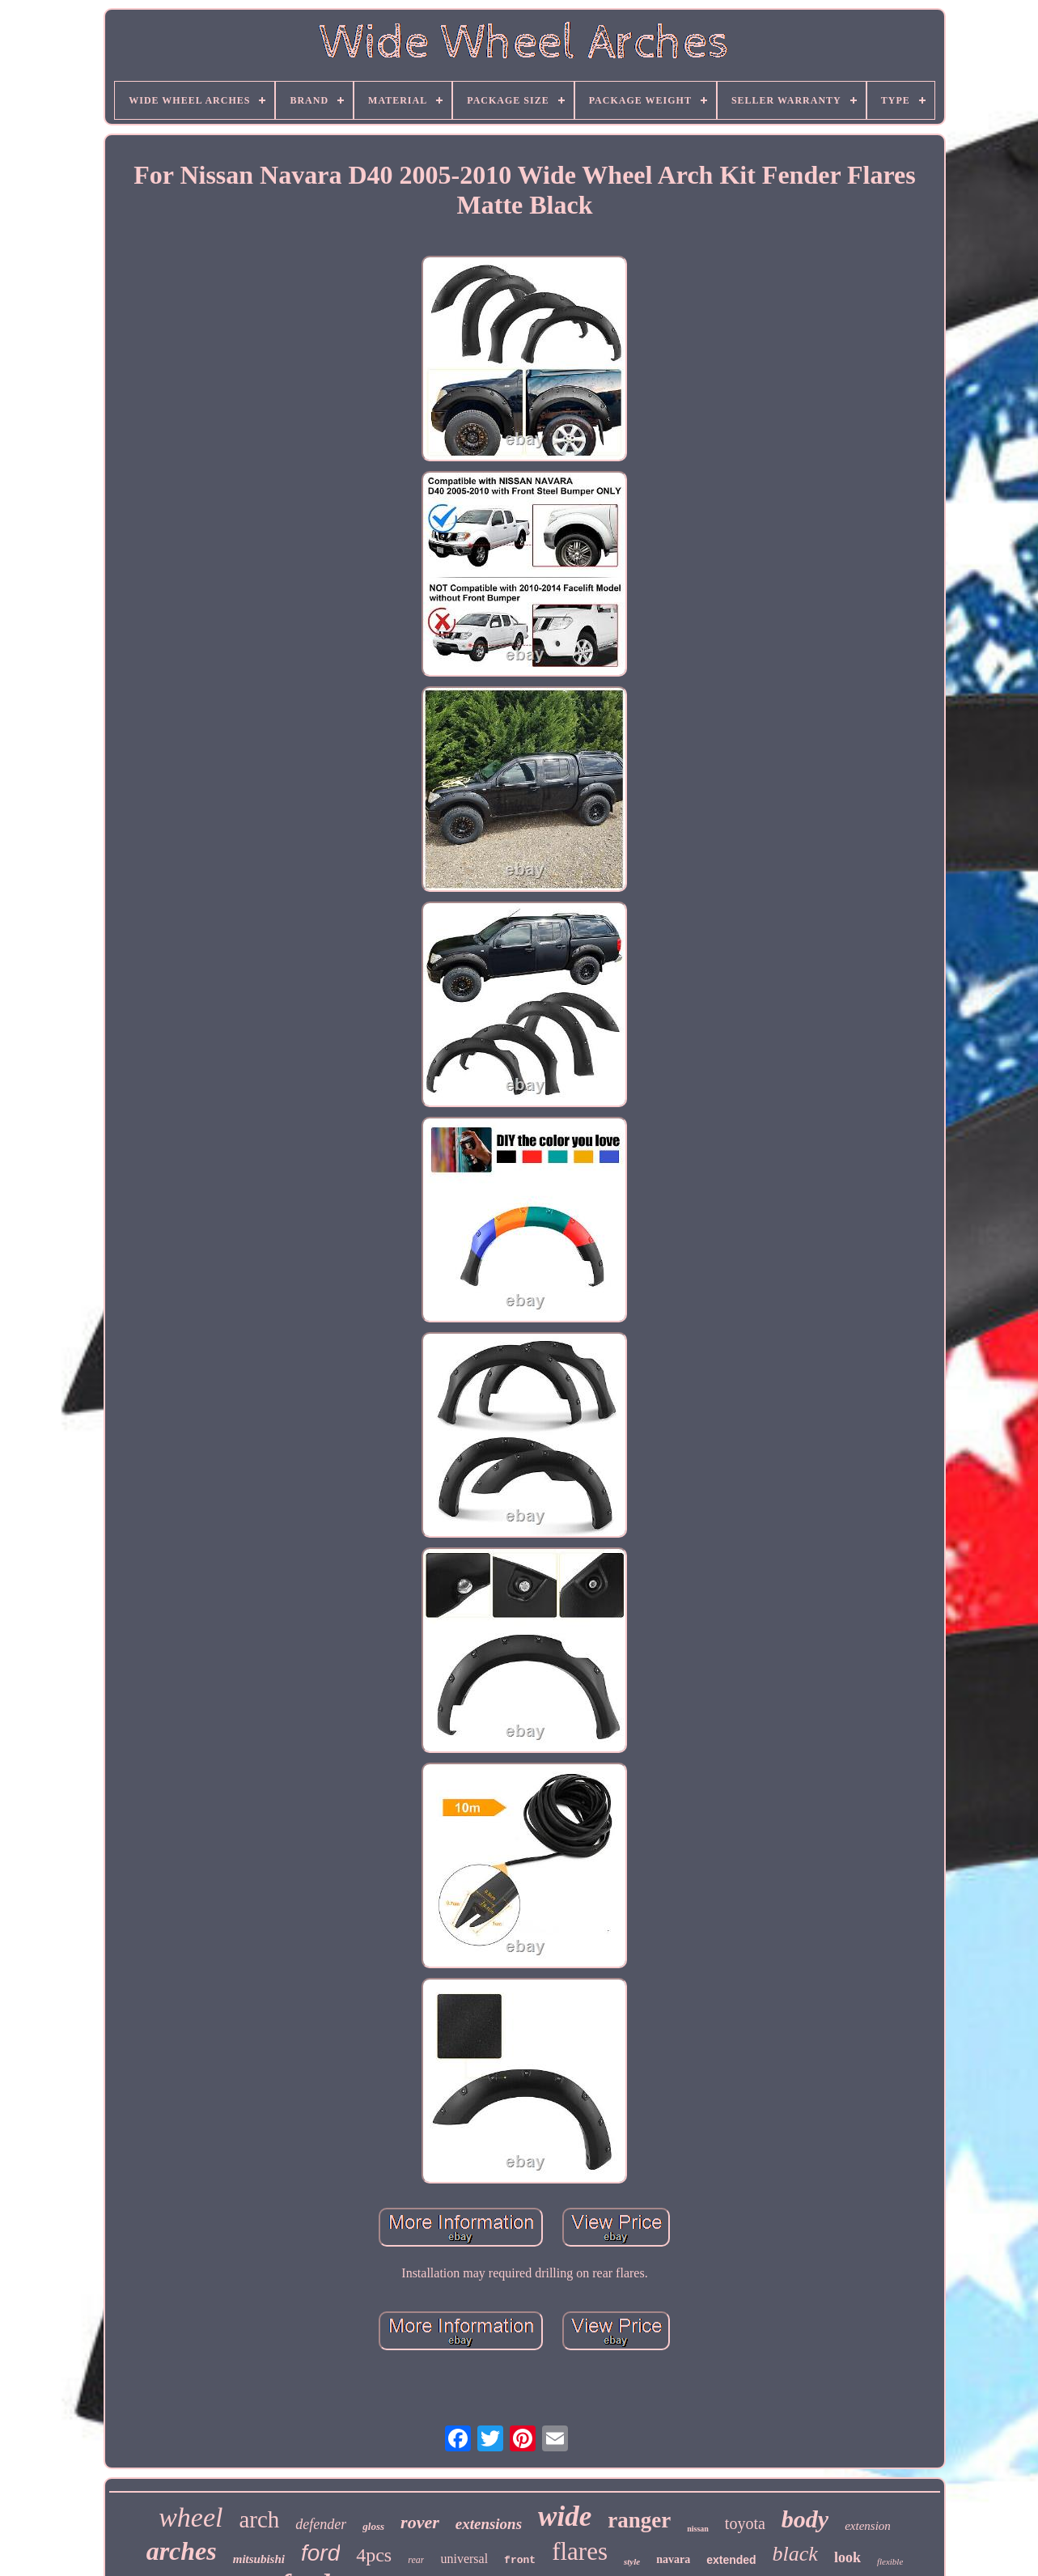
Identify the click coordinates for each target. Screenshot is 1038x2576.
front (520, 2560)
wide (564, 2516)
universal (464, 2558)
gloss (373, 2526)
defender (320, 2524)
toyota (745, 2523)
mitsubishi (259, 2559)
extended (731, 2559)
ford (320, 2552)
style (632, 2561)
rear (416, 2559)
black (795, 2553)
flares (580, 2551)
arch (259, 2519)
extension (868, 2525)
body (805, 2519)
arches (181, 2550)
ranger (639, 2520)
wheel (190, 2517)
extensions (488, 2523)
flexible (890, 2561)
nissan (698, 2528)
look (847, 2557)
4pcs (374, 2554)
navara (673, 2559)
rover (419, 2522)
